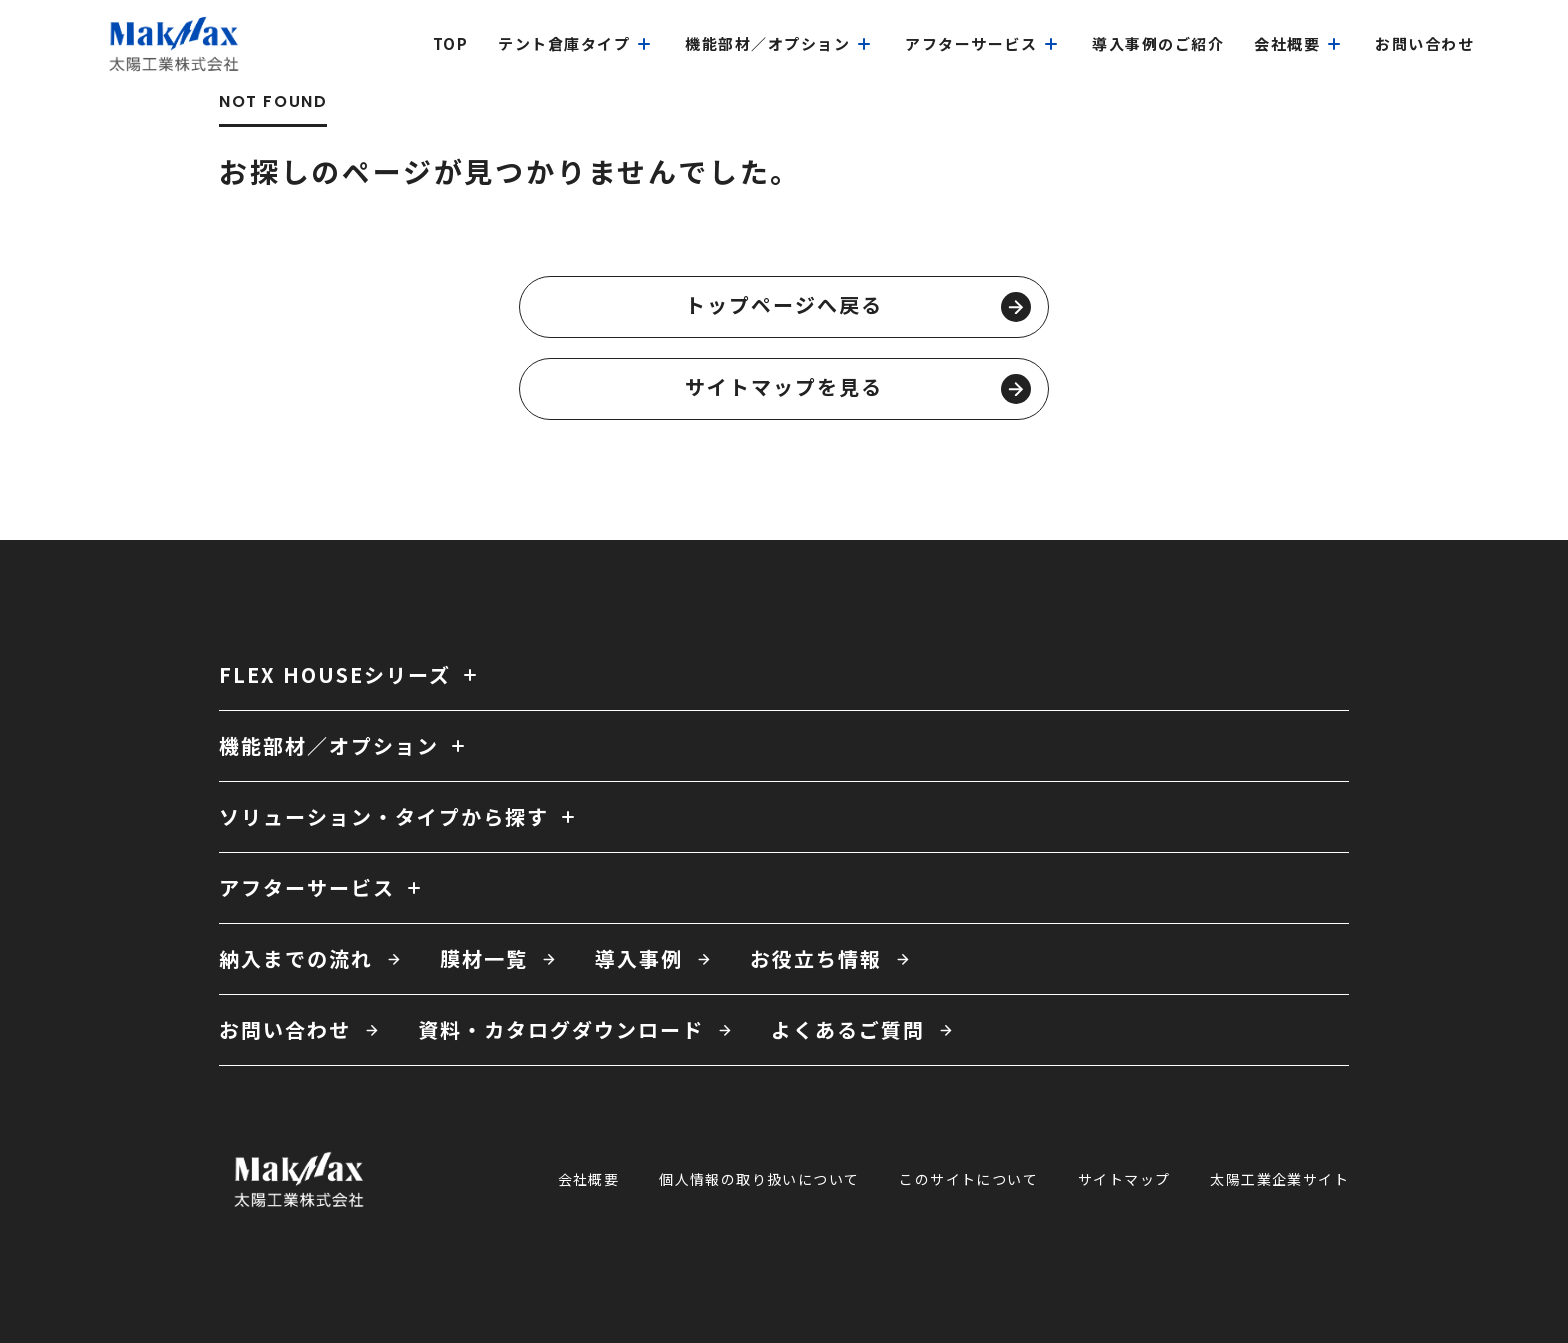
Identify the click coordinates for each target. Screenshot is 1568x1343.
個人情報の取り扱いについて (759, 1179)
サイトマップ (1124, 1179)
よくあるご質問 (848, 1029)
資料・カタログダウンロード (561, 1029)
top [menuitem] (451, 43)
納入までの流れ (296, 958)
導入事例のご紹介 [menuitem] (1158, 43)
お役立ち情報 (816, 958)
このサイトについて (968, 1179)
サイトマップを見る (858, 388)
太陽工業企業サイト (1279, 1179)
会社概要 (589, 1179)
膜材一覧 (484, 958)
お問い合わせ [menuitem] (1424, 43)
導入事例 (639, 958)
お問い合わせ (285, 1029)
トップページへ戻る (858, 306)
